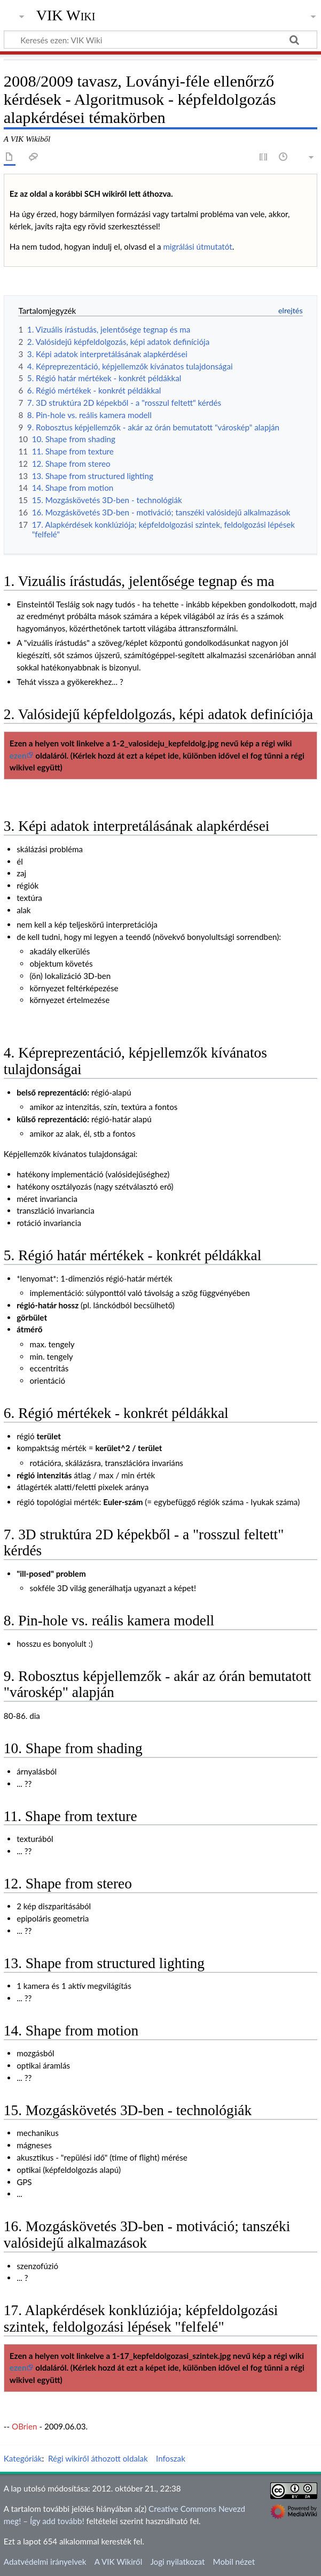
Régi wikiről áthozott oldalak (98, 2458)
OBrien (24, 2426)
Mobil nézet (234, 2561)
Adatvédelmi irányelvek (45, 2561)
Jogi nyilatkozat (177, 2561)
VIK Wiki (66, 15)
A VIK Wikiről (118, 2561)
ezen (18, 755)
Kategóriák (23, 2458)
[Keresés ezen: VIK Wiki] (160, 39)
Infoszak (170, 2458)
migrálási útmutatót (197, 246)
